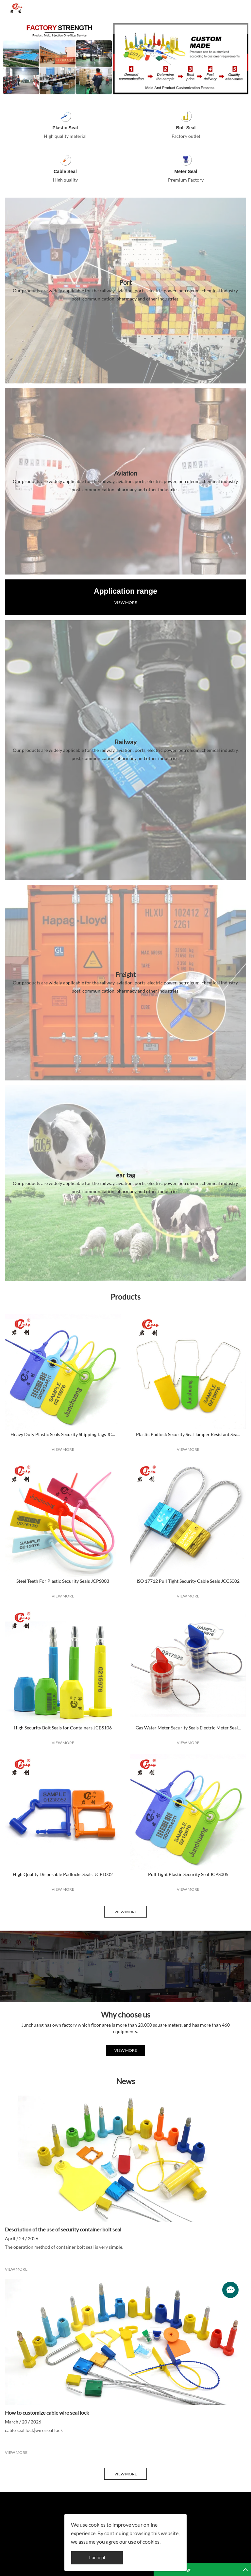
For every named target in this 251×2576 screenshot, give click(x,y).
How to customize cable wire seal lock (47, 2412)
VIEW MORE (125, 602)
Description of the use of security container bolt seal (63, 2229)
